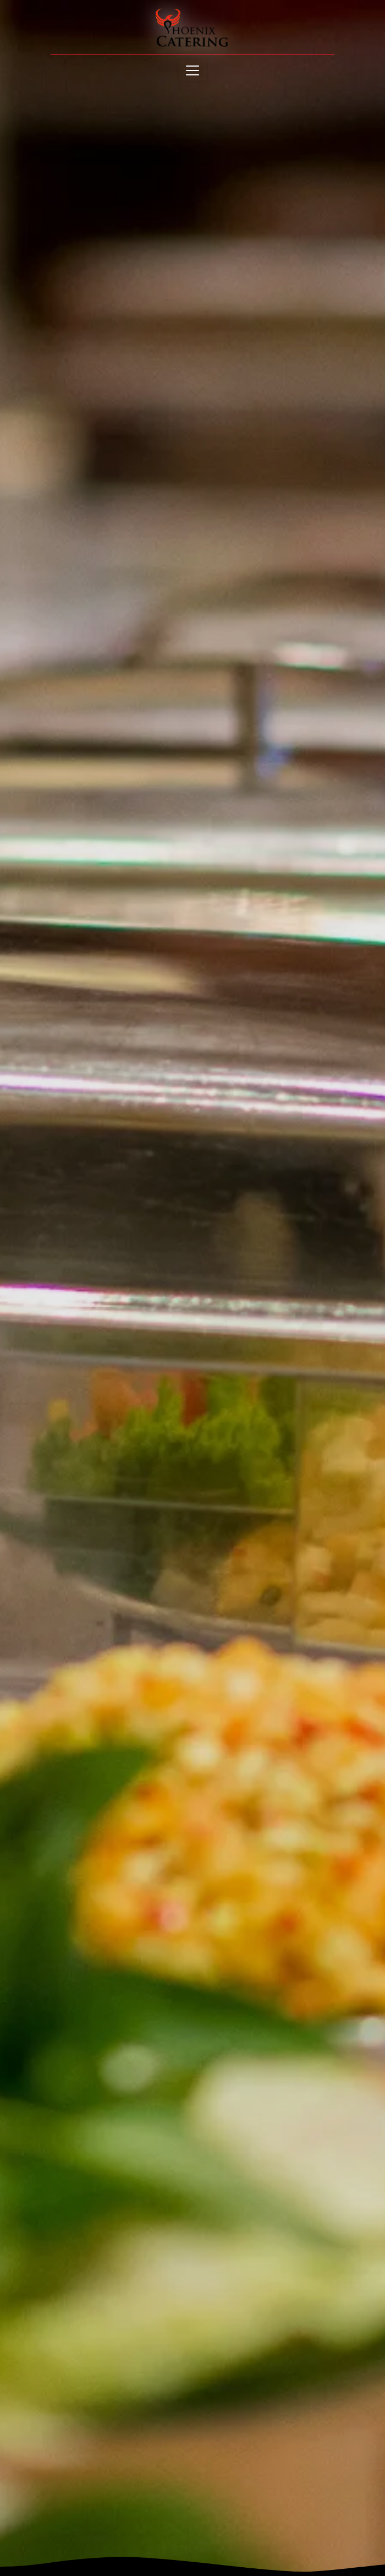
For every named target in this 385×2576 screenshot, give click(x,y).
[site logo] (192, 28)
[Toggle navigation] (192, 70)
